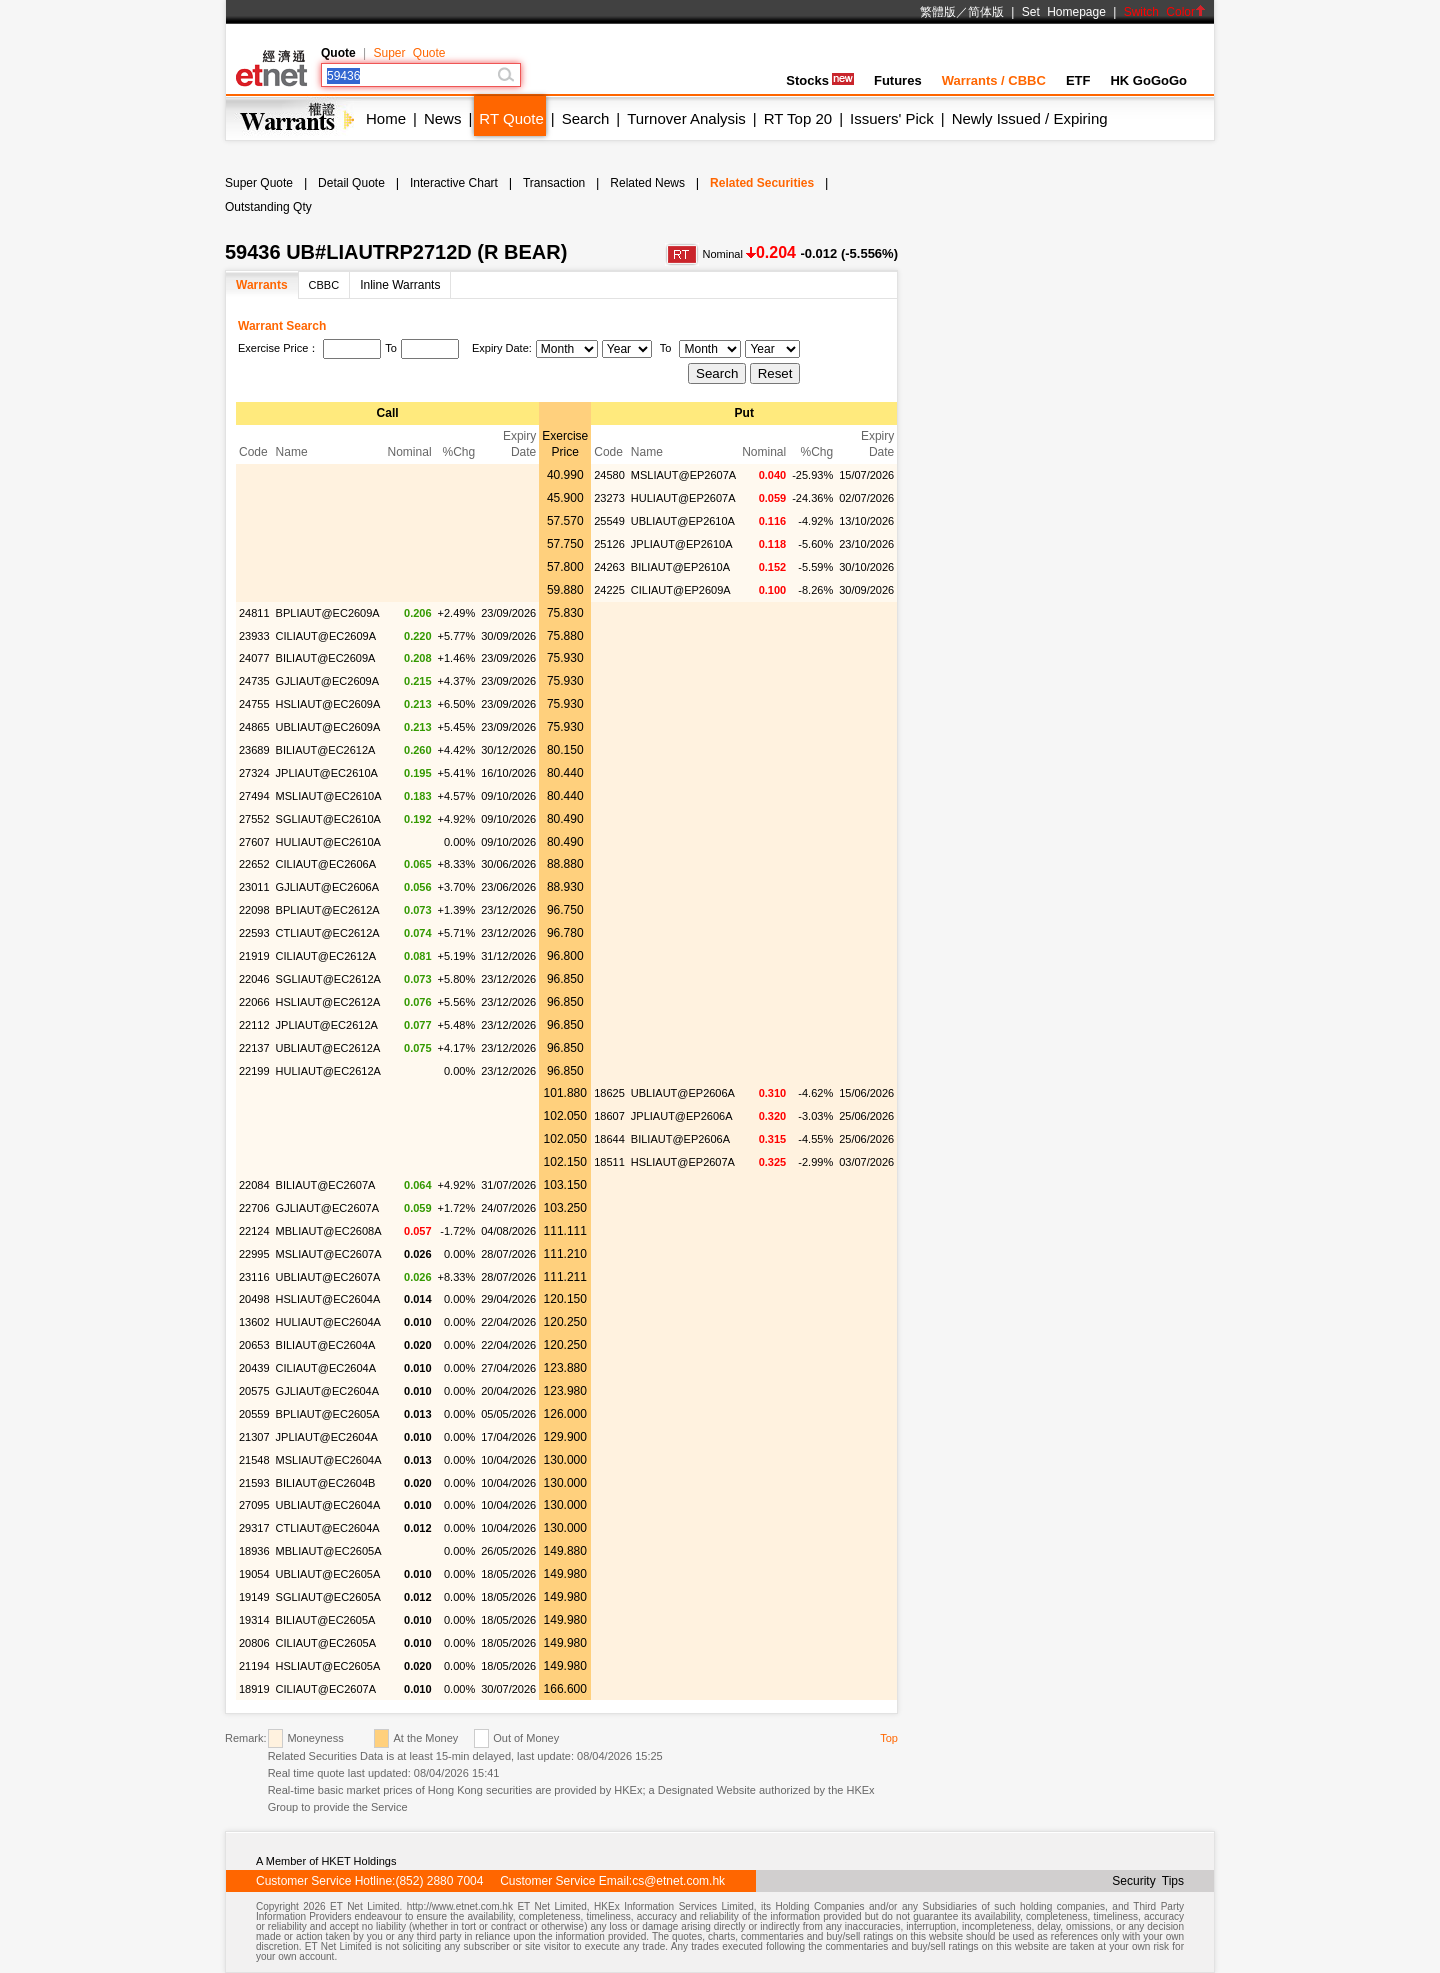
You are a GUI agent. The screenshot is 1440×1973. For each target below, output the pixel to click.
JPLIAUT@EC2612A (327, 1025)
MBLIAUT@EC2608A (329, 1231)
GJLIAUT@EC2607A (328, 1208)
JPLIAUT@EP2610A (682, 544)
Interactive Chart (454, 183)
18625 (609, 1093)
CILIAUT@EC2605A (326, 1643)
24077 (254, 658)
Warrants (262, 285)
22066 (254, 1002)
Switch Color (1165, 12)
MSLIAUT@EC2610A (329, 796)
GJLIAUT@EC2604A (328, 1391)
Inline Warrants (400, 285)
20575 (254, 1391)
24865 (254, 727)
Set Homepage (1064, 12)
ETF (1078, 80)
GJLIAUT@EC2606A (328, 887)
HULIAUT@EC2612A (328, 1071)
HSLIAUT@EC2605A (328, 1666)
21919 (254, 956)
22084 (254, 1185)
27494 (254, 796)
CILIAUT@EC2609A (326, 636)
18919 (254, 1689)
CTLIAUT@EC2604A (328, 1528)
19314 (254, 1620)
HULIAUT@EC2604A (328, 1322)
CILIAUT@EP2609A (681, 590)
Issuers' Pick (892, 118)
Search (586, 118)
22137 (254, 1048)
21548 (254, 1460)
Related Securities (762, 183)
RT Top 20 (798, 118)
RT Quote (511, 118)
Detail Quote (351, 183)
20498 (254, 1299)
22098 (254, 910)
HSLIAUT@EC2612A (328, 1002)
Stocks (820, 80)
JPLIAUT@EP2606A (682, 1116)
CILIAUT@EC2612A (326, 956)
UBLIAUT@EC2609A (328, 727)
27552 (254, 819)
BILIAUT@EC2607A (326, 1185)
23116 (254, 1277)
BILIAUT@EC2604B (326, 1483)
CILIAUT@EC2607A (326, 1689)
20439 (254, 1368)
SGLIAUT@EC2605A (328, 1597)
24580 (609, 475)
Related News (647, 183)
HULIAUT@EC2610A (328, 842)
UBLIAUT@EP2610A (683, 521)
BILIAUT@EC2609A (326, 658)
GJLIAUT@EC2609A (328, 681)
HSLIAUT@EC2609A (328, 704)
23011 (254, 887)
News (443, 118)
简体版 (986, 12)
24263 (609, 567)
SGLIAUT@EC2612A (328, 979)
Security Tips (1148, 1881)
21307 (254, 1437)
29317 (254, 1528)
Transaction (554, 183)
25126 (609, 544)
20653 (254, 1345)
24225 (609, 590)
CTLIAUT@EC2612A (328, 933)
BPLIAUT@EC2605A (328, 1414)
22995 (254, 1254)
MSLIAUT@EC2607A (329, 1254)
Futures (898, 80)
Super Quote (409, 53)
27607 (254, 842)
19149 (254, 1597)
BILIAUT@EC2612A (326, 750)
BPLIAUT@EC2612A (328, 910)
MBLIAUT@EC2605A (329, 1551)
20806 (254, 1643)
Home (386, 118)
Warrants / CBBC (994, 80)
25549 (609, 521)
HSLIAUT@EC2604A (328, 1299)
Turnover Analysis (686, 118)
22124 (254, 1231)
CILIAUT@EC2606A (326, 864)
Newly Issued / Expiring (1030, 118)
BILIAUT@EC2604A (326, 1345)
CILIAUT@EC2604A (326, 1368)
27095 (254, 1505)
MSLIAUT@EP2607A (683, 475)
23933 (254, 636)
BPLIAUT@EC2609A (328, 613)
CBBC (324, 285)
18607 (609, 1116)
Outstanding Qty (268, 207)
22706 (254, 1208)
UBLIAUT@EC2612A (328, 1048)
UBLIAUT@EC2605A (328, 1574)
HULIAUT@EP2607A (683, 498)
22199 (254, 1071)
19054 (254, 1574)
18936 (254, 1551)
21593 (254, 1483)
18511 (609, 1162)
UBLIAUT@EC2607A (328, 1277)
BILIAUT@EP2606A (680, 1139)
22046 (254, 979)
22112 (254, 1025)
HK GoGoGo (1148, 80)
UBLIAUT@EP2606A (683, 1093)
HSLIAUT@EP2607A (683, 1162)
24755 (254, 704)
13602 (254, 1322)
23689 (254, 750)
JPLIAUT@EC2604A (327, 1437)
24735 (254, 681)
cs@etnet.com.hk (678, 1881)
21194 (254, 1666)
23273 (609, 498)
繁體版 (938, 12)
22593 (254, 933)
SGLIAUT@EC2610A (328, 819)
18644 (609, 1139)
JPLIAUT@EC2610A (327, 773)
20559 (254, 1414)
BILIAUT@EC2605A (326, 1620)
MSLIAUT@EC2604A (329, 1460)
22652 (254, 864)
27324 (254, 773)
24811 (254, 613)
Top (889, 1738)
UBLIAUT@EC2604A (328, 1505)
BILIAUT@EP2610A (680, 567)
